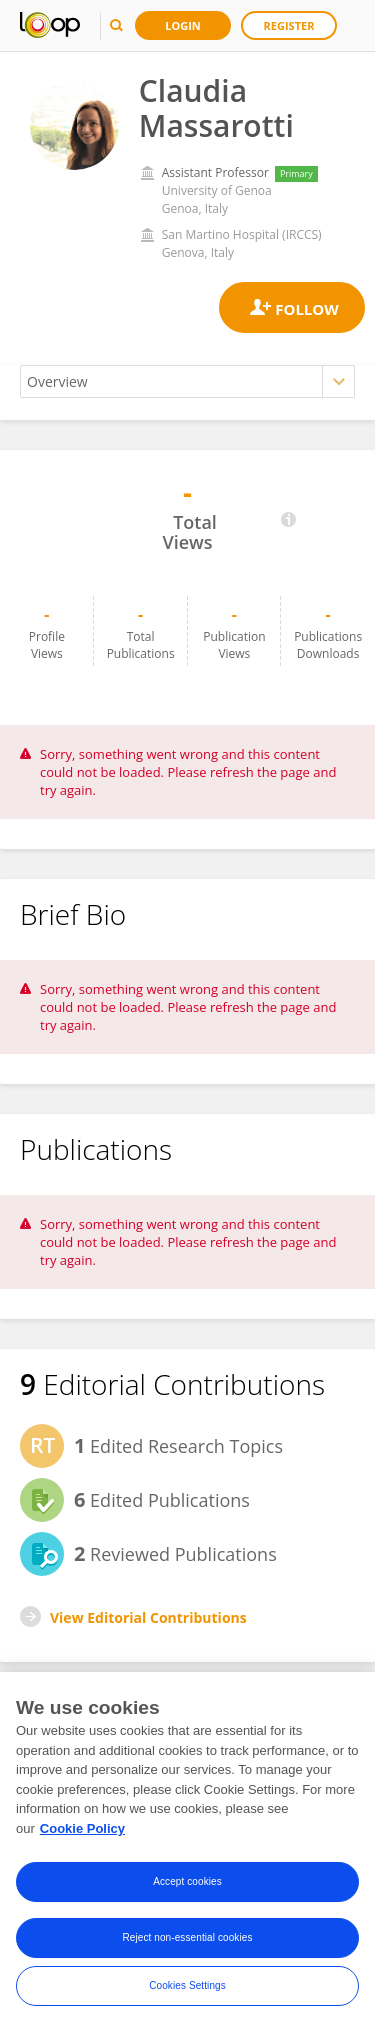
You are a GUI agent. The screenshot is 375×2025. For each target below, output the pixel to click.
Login (183, 25)
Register (289, 25)
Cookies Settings (187, 1992)
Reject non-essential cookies (187, 1944)
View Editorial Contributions (148, 1617)
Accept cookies (187, 1888)
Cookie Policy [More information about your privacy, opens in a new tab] (82, 1834)
